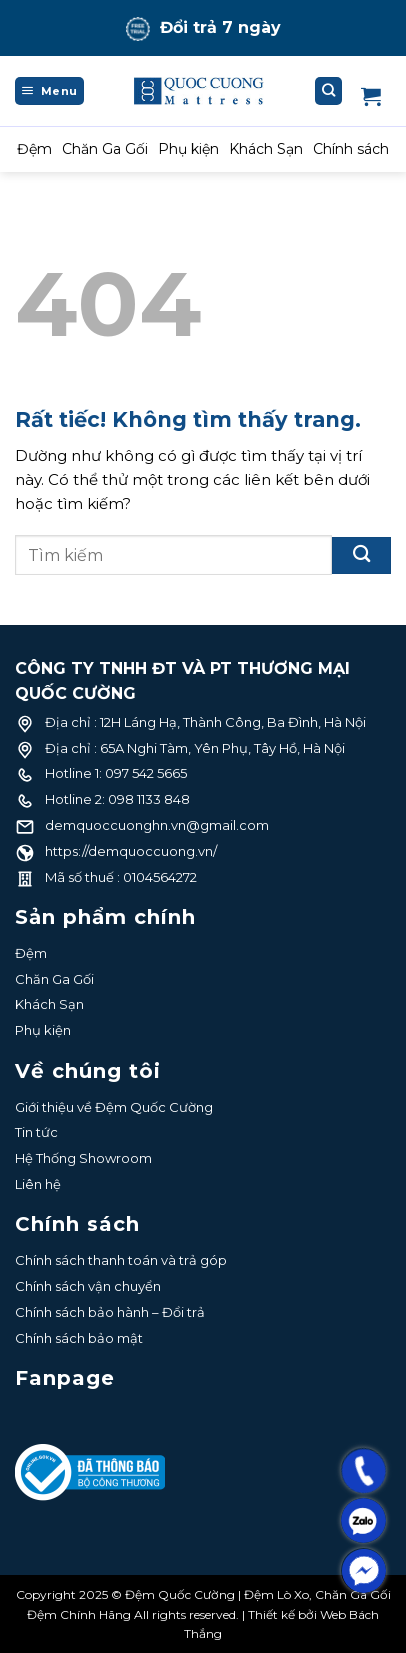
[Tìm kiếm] (329, 91)
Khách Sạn (266, 149)
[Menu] (49, 91)
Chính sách (351, 149)
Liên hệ (38, 1184)
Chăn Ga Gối (105, 149)
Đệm (34, 149)
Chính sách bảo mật (79, 1338)
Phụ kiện (188, 149)
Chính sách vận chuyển (88, 1286)
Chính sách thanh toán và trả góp (121, 1260)
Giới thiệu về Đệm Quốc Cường (114, 1107)
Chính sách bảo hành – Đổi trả (110, 1312)
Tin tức (36, 1132)
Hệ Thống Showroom (83, 1158)
